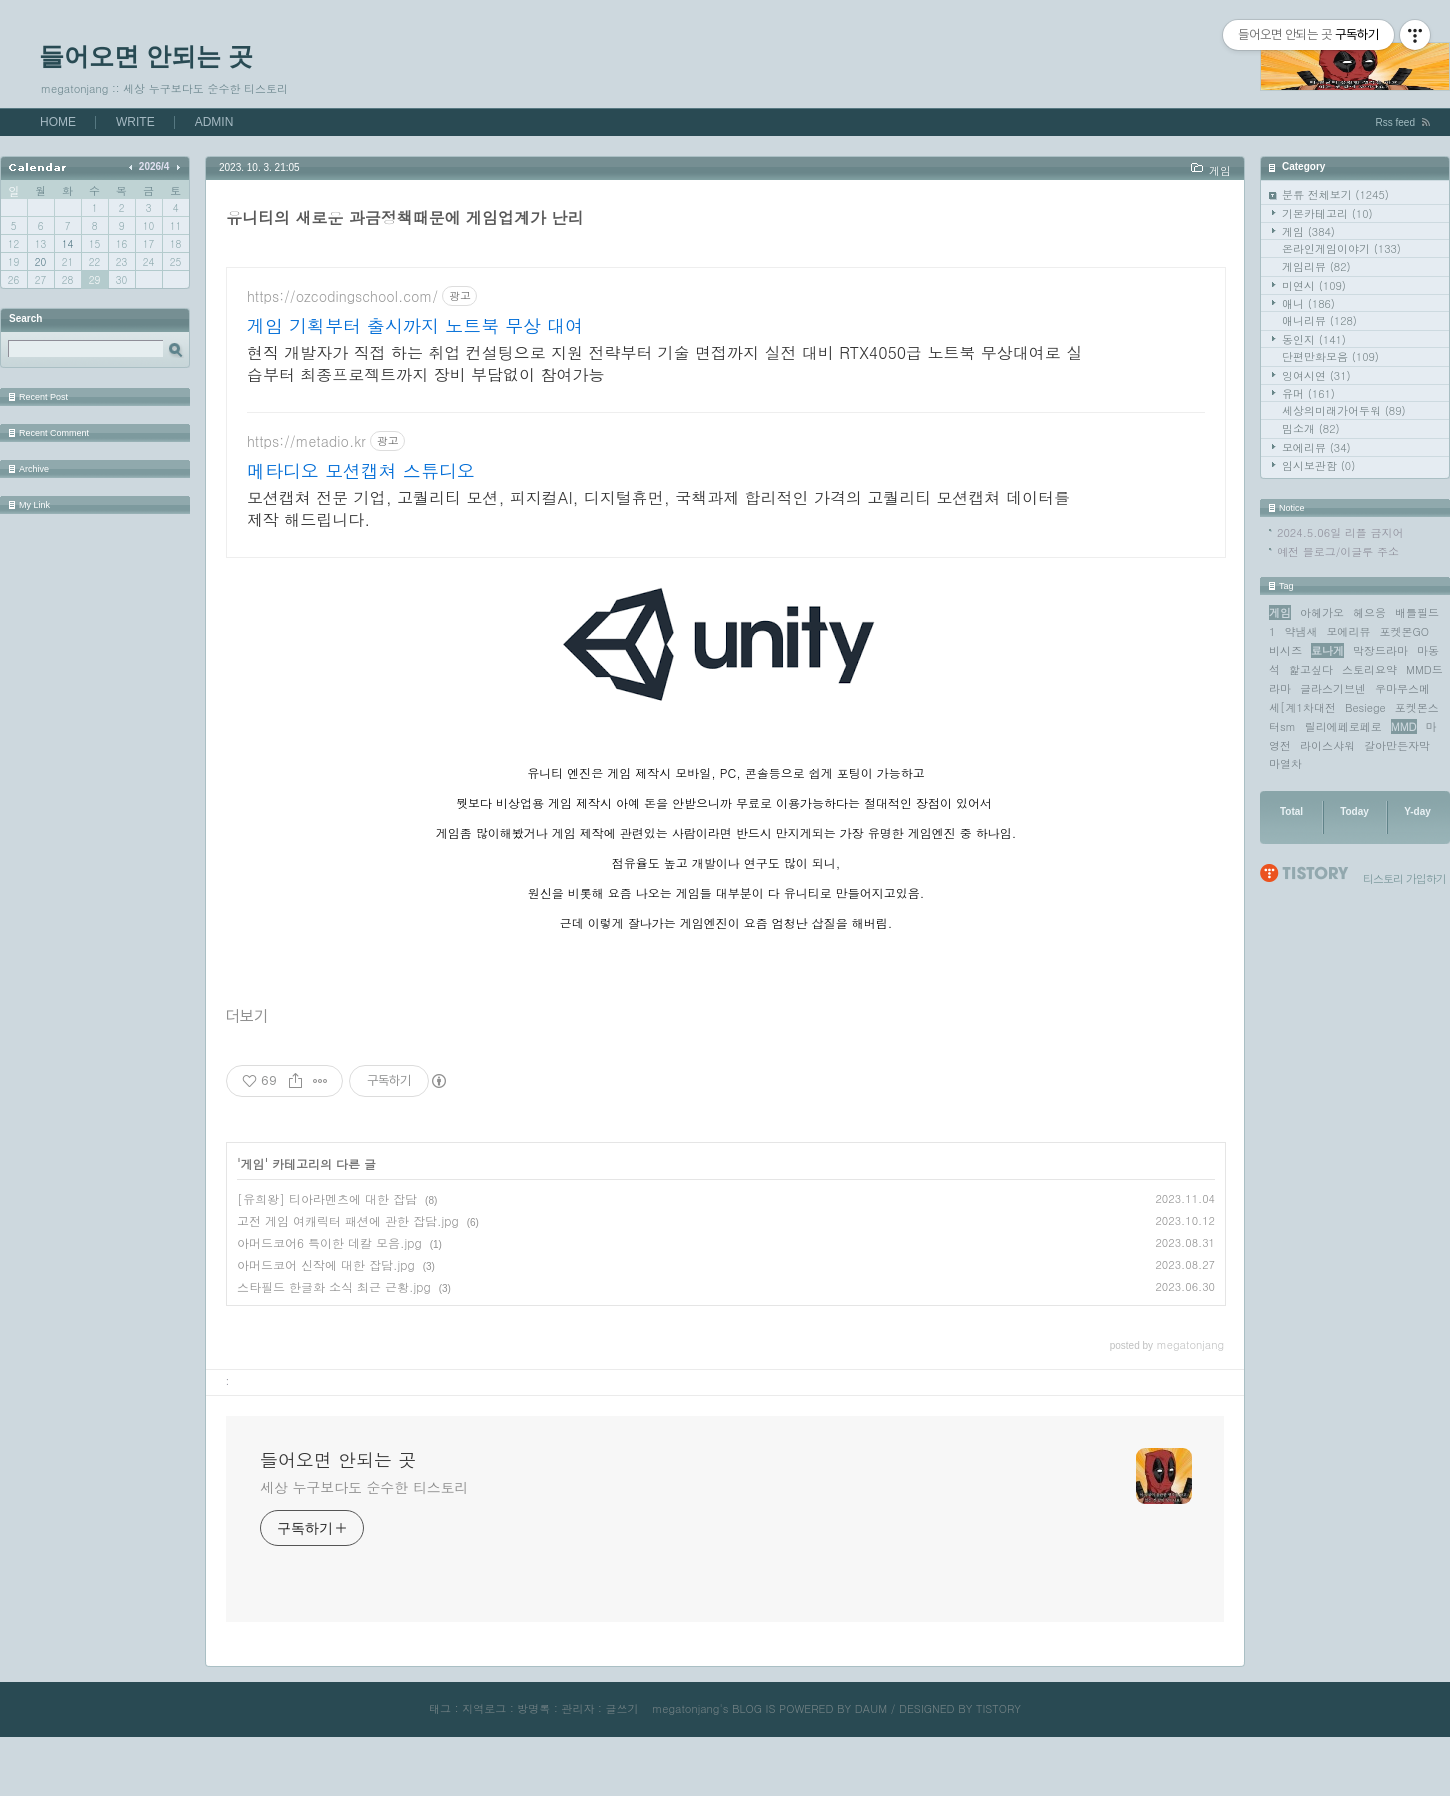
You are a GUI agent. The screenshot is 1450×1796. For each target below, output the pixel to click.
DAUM (871, 1767)
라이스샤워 (1327, 745)
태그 (440, 1767)
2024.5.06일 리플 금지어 (1340, 532)
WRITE (135, 122)
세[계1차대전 (1302, 707)
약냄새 (1300, 631)
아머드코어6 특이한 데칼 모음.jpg (329, 1301)
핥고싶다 (1311, 669)
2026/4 (154, 166)
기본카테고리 (1327, 213)
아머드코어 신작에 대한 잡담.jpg (326, 1323)
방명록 (533, 1767)
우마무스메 (1402, 688)
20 (40, 262)
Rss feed (1395, 122)
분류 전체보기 (1335, 194)
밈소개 (1311, 428)
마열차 (1285, 763)
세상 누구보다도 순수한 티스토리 (364, 1546)
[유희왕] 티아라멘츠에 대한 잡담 (327, 1257)
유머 (1308, 393)
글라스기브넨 (1333, 688)
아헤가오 (1322, 612)
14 (67, 244)
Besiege (1365, 707)
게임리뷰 (1316, 266)
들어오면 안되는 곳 (146, 56)
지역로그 (484, 1767)
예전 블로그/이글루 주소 (1338, 551)
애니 (1308, 303)
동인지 (1314, 339)
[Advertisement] (726, 442)
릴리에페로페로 (1343, 726)
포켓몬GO (1404, 631)
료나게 (1327, 650)
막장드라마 (1380, 650)
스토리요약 (1369, 669)
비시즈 (1285, 650)
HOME (58, 122)
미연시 (1314, 285)
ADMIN (214, 122)
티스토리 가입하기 (1404, 878)
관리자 (577, 1767)
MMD (1404, 726)
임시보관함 (1318, 465)
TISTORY (998, 1767)
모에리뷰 (1316, 447)
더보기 (247, 1075)
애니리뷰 (1319, 320)
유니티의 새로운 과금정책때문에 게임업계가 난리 (404, 217)
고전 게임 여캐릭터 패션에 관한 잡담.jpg (348, 1279)
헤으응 (1369, 612)
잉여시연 (1316, 375)
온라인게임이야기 (1341, 248)
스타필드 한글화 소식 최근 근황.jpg (334, 1345)
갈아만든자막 (1397, 745)
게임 (1308, 231)
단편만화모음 (1330, 356)
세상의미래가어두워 (1344, 410)
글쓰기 (621, 1767)
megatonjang (685, 1767)
